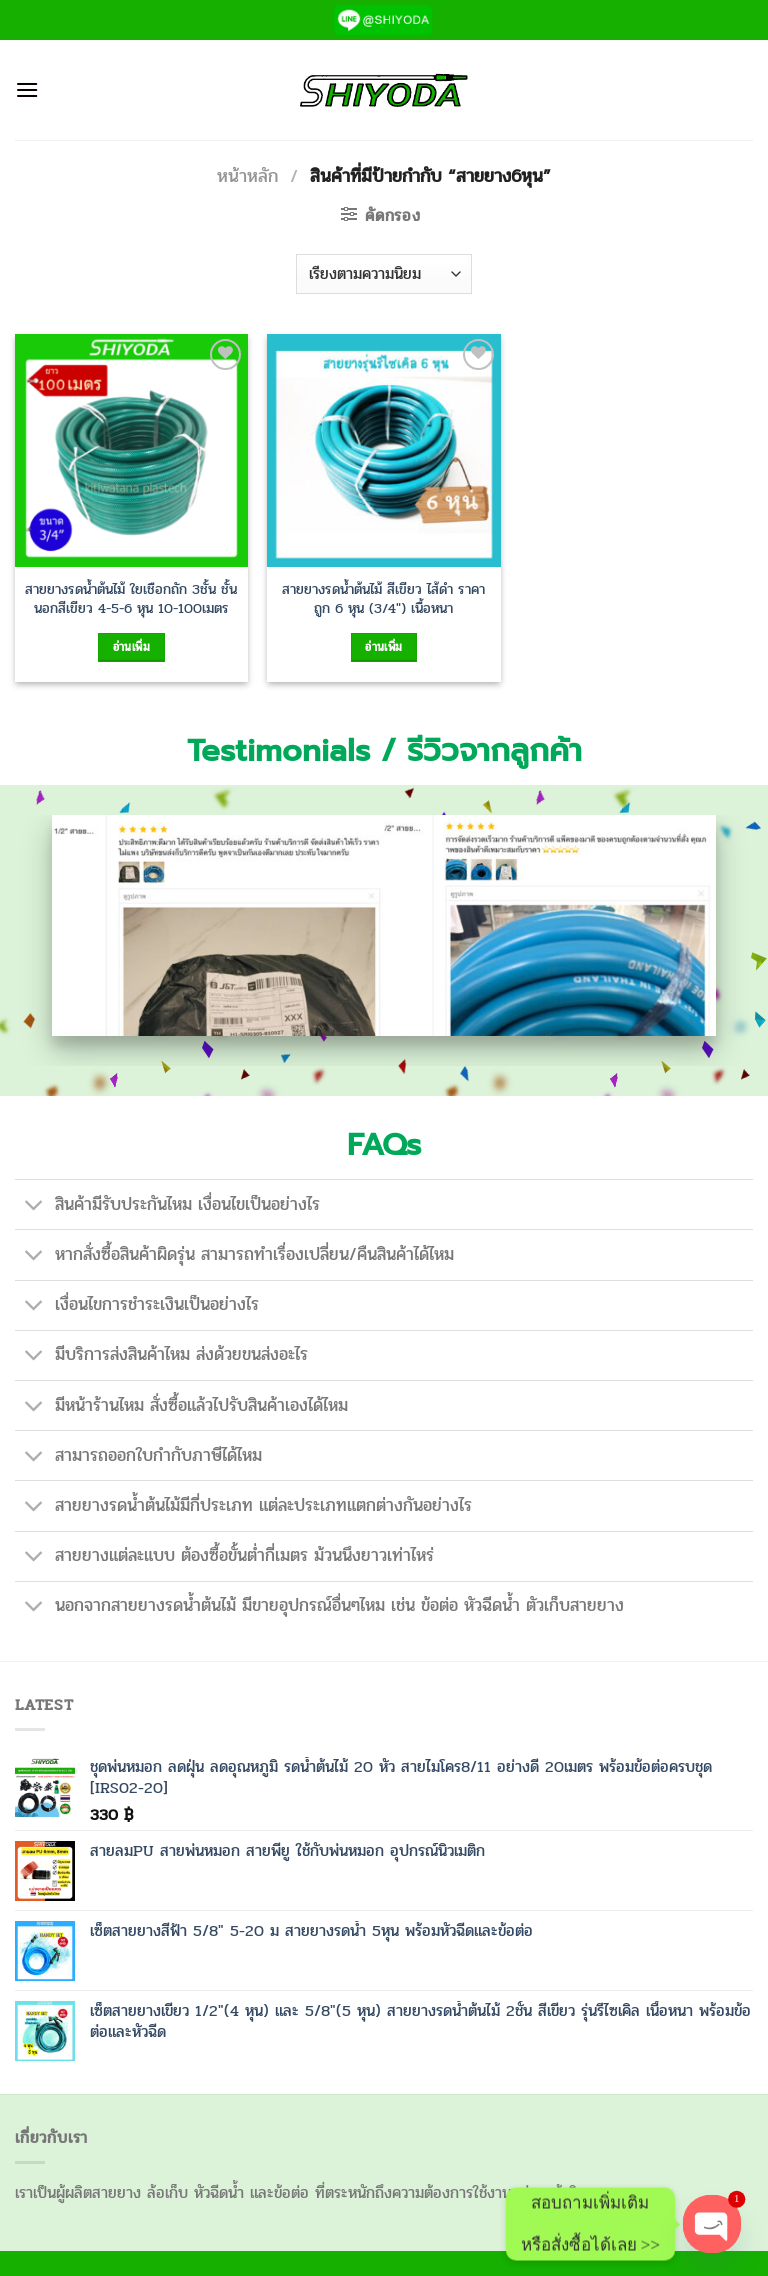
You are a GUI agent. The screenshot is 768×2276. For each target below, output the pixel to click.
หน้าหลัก (247, 176)
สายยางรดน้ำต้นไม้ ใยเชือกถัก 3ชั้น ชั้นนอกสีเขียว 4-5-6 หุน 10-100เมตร (131, 598)
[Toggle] (34, 1206)
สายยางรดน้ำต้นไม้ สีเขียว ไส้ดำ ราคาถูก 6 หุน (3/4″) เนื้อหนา (383, 598)
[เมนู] (27, 89)
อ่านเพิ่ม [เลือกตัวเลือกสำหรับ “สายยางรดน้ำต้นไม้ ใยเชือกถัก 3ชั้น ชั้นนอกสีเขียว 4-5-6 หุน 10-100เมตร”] (131, 647)
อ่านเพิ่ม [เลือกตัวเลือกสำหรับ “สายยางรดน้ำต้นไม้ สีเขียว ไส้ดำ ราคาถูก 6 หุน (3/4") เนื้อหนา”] (383, 647)
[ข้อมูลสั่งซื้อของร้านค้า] (384, 274)
